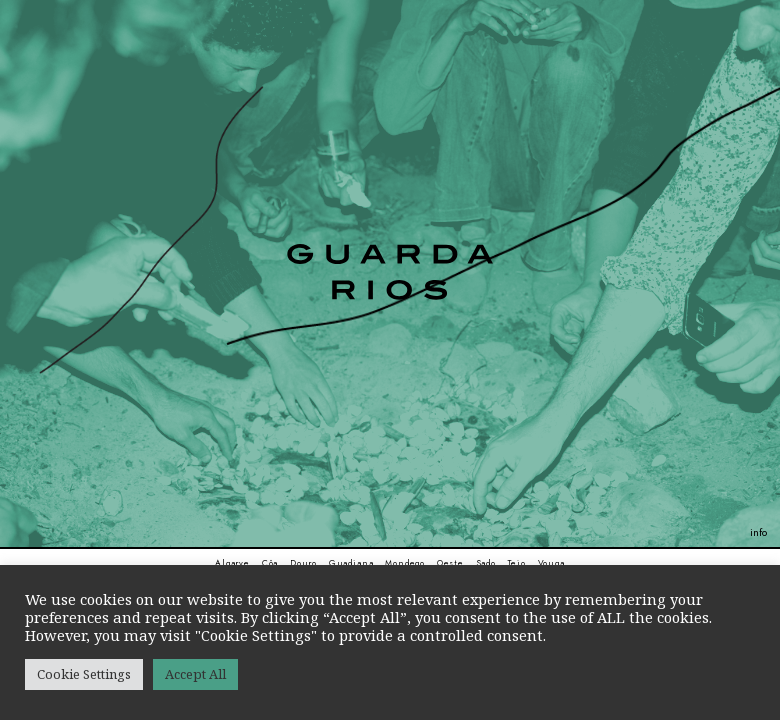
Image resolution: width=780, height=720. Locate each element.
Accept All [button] (195, 674)
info (758, 532)
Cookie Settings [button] (84, 674)
